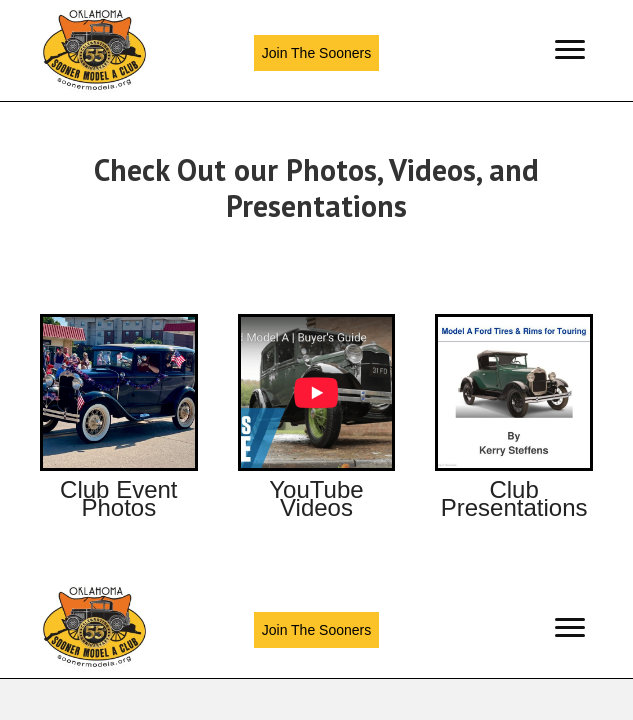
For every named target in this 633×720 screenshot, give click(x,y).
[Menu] (570, 50)
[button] (316, 53)
